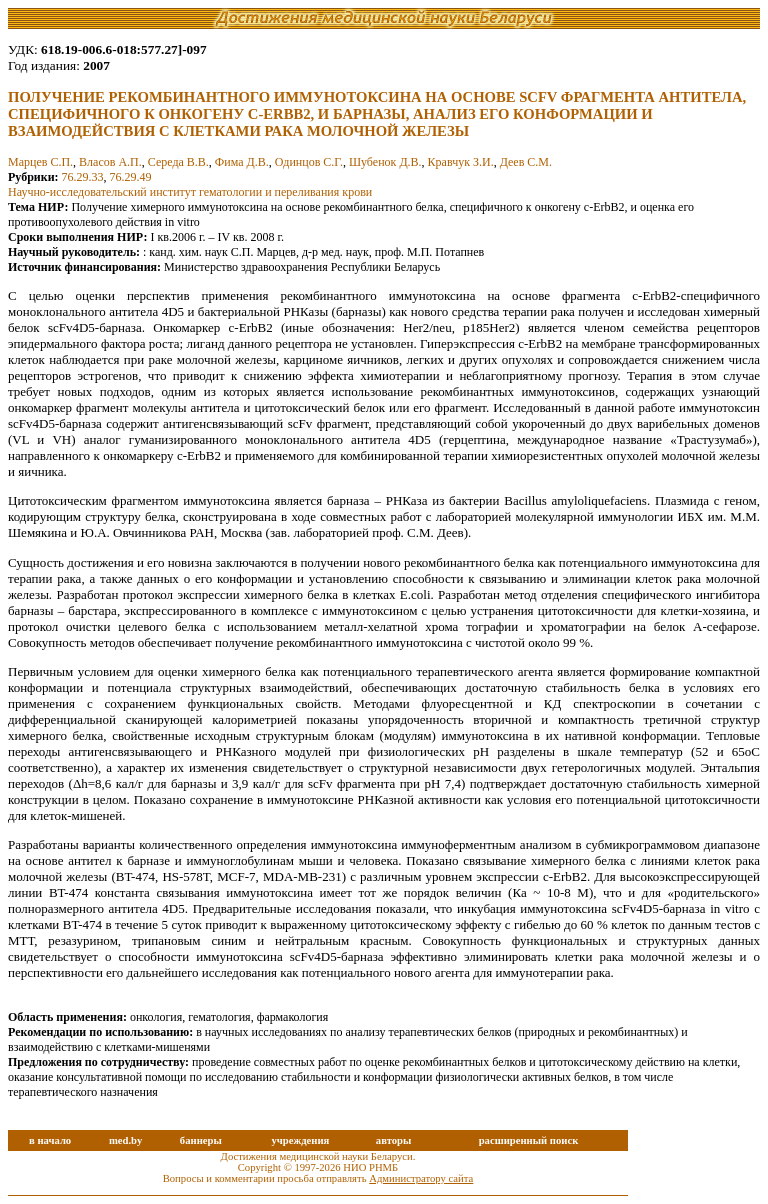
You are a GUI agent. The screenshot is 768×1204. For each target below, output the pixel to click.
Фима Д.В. (242, 162)
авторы (394, 1140)
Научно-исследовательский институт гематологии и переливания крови (190, 192)
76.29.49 (131, 177)
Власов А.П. (110, 162)
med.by (125, 1140)
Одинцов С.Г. (309, 162)
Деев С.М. (526, 162)
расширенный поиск (529, 1140)
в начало (50, 1140)
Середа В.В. (178, 162)
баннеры (201, 1140)
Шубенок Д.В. (385, 162)
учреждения (300, 1140)
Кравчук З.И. (461, 162)
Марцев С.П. (40, 162)
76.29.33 (83, 177)
